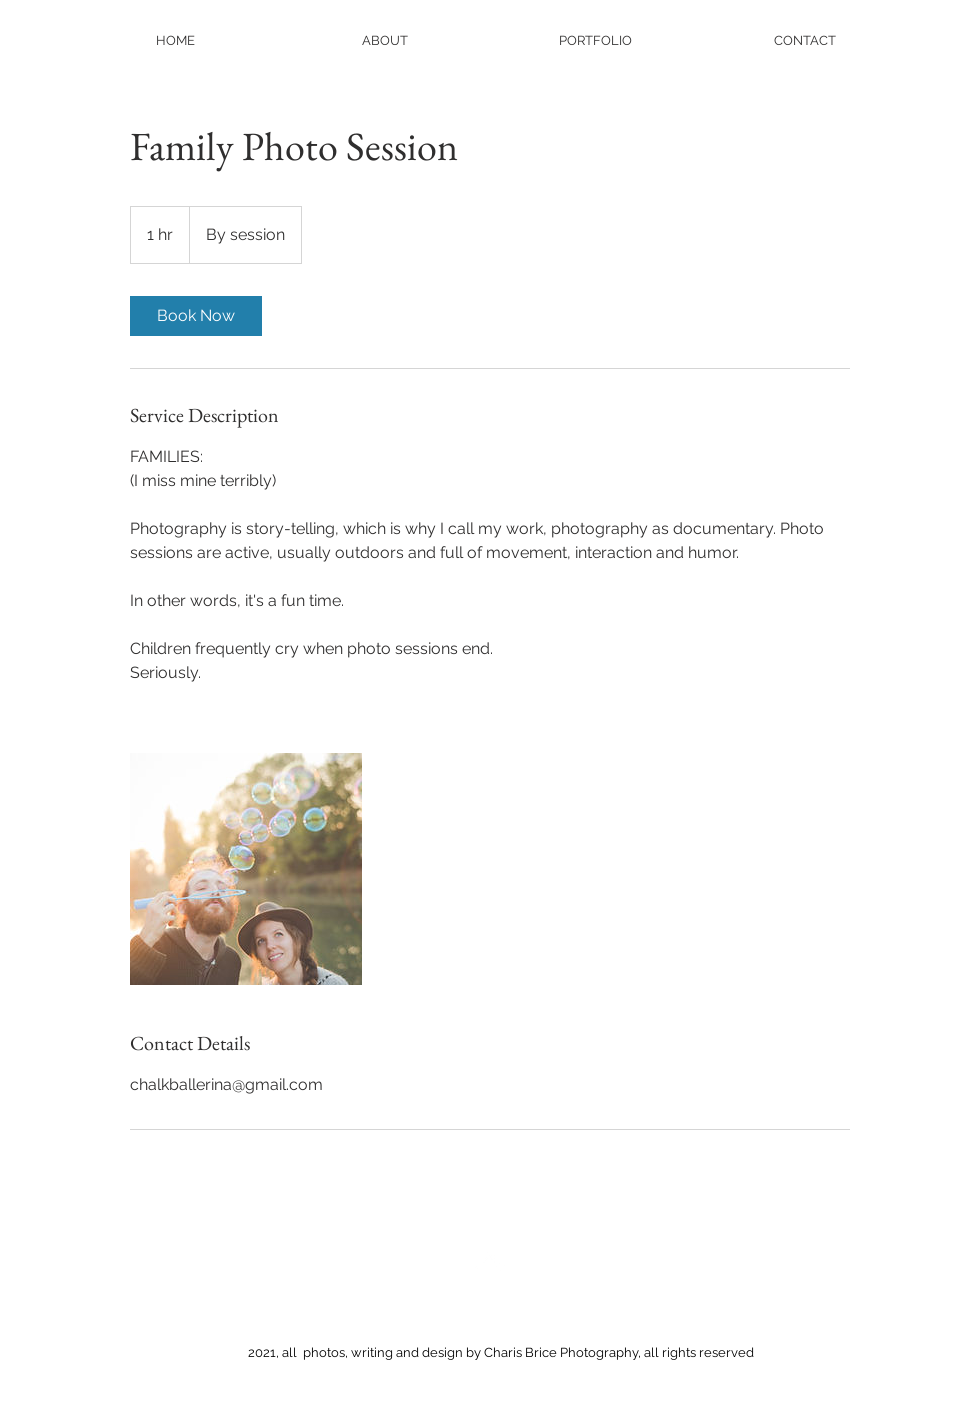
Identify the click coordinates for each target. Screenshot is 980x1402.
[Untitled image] (246, 869)
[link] (196, 316)
